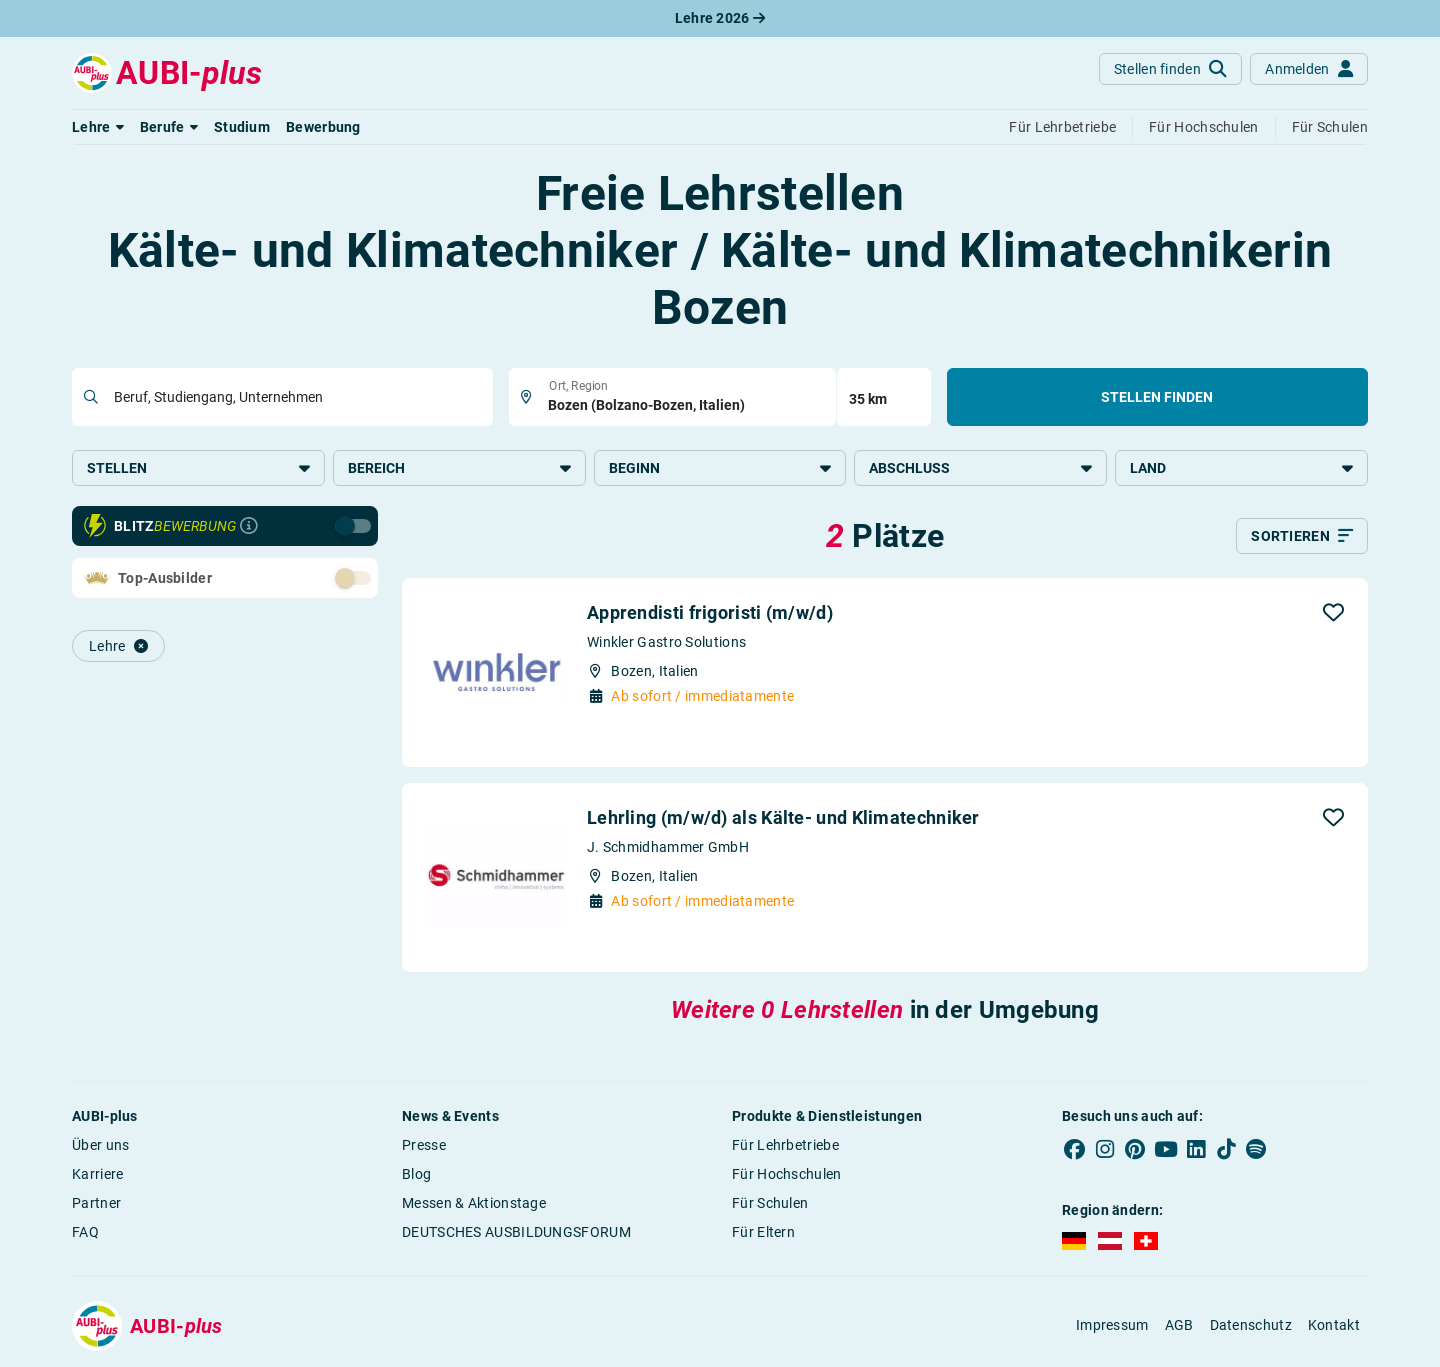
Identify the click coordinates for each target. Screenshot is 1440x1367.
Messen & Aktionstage (474, 1203)
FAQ (85, 1232)
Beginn (720, 468)
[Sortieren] (1302, 536)
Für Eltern (763, 1232)
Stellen (198, 468)
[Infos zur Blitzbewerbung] (249, 526)
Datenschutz (1251, 1325)
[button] (98, 127)
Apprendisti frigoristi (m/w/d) (710, 612)
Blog (416, 1174)
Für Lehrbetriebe (785, 1145)
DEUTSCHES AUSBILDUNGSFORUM (516, 1232)
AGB (1179, 1325)
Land (1241, 468)
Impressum (1112, 1325)
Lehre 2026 (720, 18)
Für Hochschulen (787, 1174)
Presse (424, 1145)
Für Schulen (770, 1203)
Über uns (100, 1145)
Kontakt (1334, 1325)
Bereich (459, 468)
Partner (96, 1203)
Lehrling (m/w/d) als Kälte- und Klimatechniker (783, 817)
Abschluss (980, 468)
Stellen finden (1157, 397)
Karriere (97, 1174)
